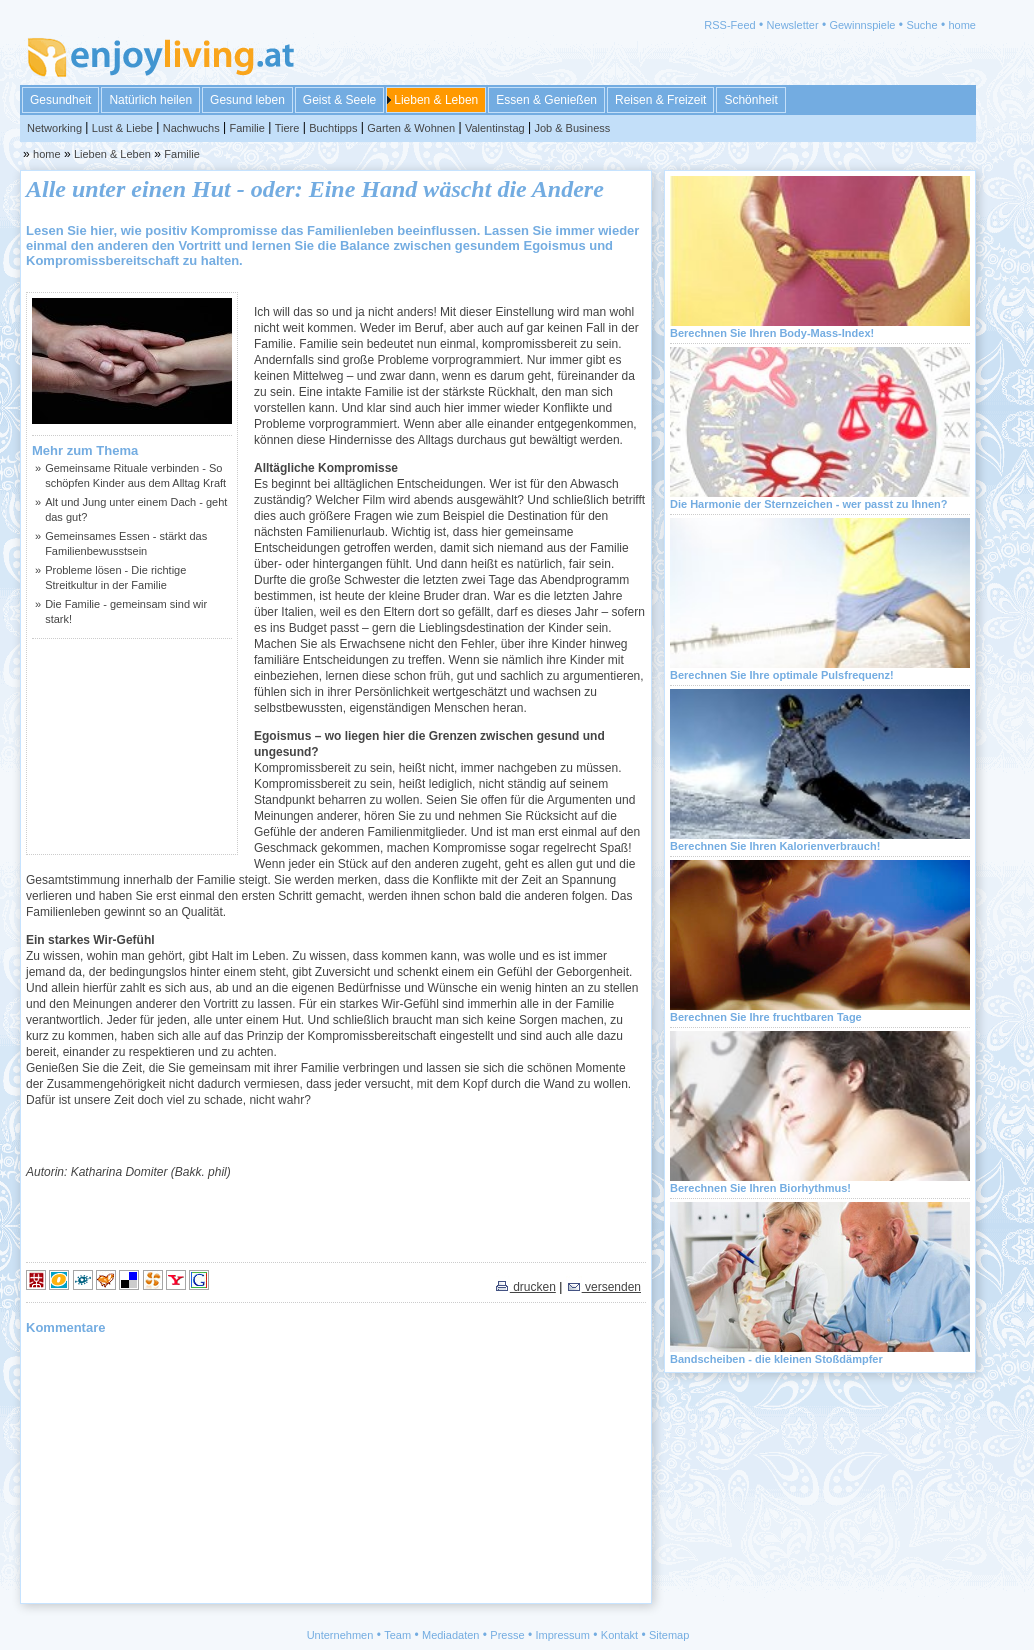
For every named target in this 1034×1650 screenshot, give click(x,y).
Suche (921, 25)
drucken (525, 1287)
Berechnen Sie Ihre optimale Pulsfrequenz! (782, 675)
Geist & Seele (339, 100)
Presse (507, 1635)
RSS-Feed (729, 25)
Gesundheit (60, 100)
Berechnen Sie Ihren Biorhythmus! (760, 1188)
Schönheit (750, 100)
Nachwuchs (191, 128)
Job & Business (572, 128)
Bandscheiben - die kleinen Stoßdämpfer (776, 1359)
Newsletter (793, 25)
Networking (54, 128)
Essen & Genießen (546, 100)
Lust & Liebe (122, 128)
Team (397, 1635)
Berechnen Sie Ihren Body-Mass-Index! (772, 333)
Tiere (287, 128)
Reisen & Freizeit (660, 100)
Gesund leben (247, 100)
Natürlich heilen (150, 100)
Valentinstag (495, 128)
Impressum (563, 1635)
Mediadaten (451, 1635)
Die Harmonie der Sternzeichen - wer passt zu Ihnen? (809, 504)
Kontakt (619, 1635)
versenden (603, 1287)
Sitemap (669, 1635)
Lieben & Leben (436, 100)
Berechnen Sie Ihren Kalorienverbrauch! (775, 846)
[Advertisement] (132, 746)
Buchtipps (333, 128)
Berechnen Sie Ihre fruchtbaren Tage (766, 1017)
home (962, 25)
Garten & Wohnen (411, 128)
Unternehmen (340, 1635)
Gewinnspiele (862, 25)
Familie (246, 128)
